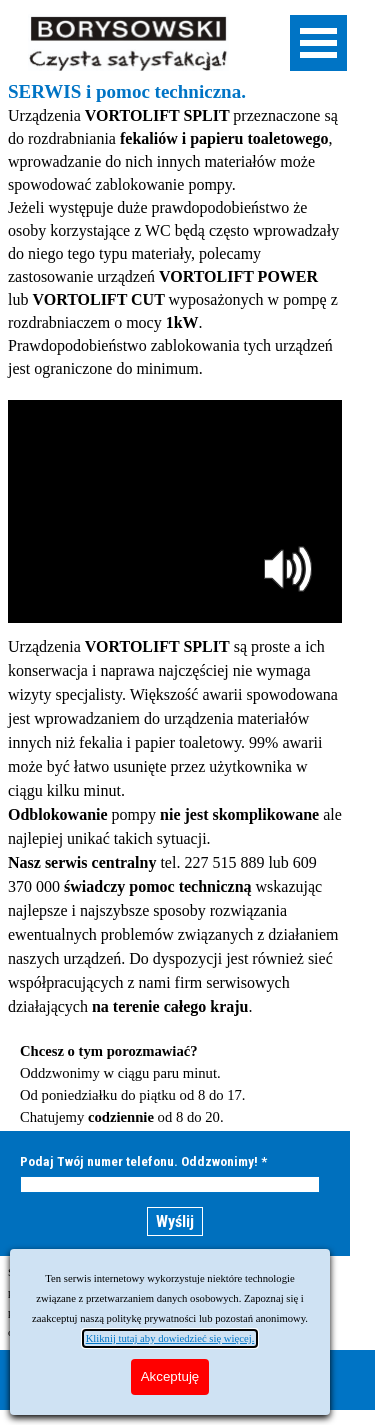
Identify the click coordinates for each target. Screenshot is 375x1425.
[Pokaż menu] (319, 43)
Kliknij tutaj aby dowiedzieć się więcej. (170, 1338)
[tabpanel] (175, 229)
